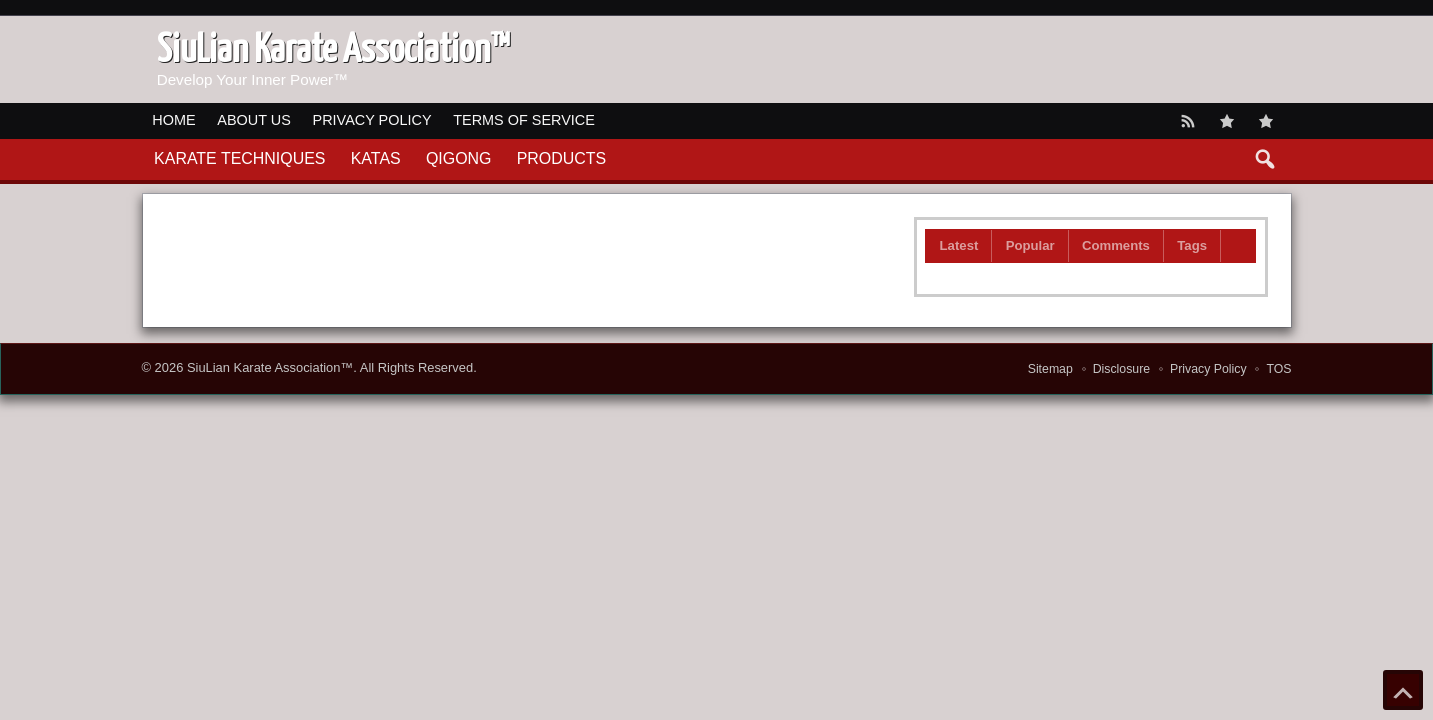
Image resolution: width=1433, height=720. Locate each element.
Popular (1030, 245)
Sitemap (1050, 369)
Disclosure (1121, 369)
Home (173, 120)
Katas (376, 158)
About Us (254, 120)
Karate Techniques (239, 158)
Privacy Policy (372, 120)
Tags (1192, 245)
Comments (1116, 245)
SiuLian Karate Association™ (270, 367)
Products (562, 158)
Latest (959, 245)
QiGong (459, 158)
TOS (1278, 369)
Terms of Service (524, 120)
